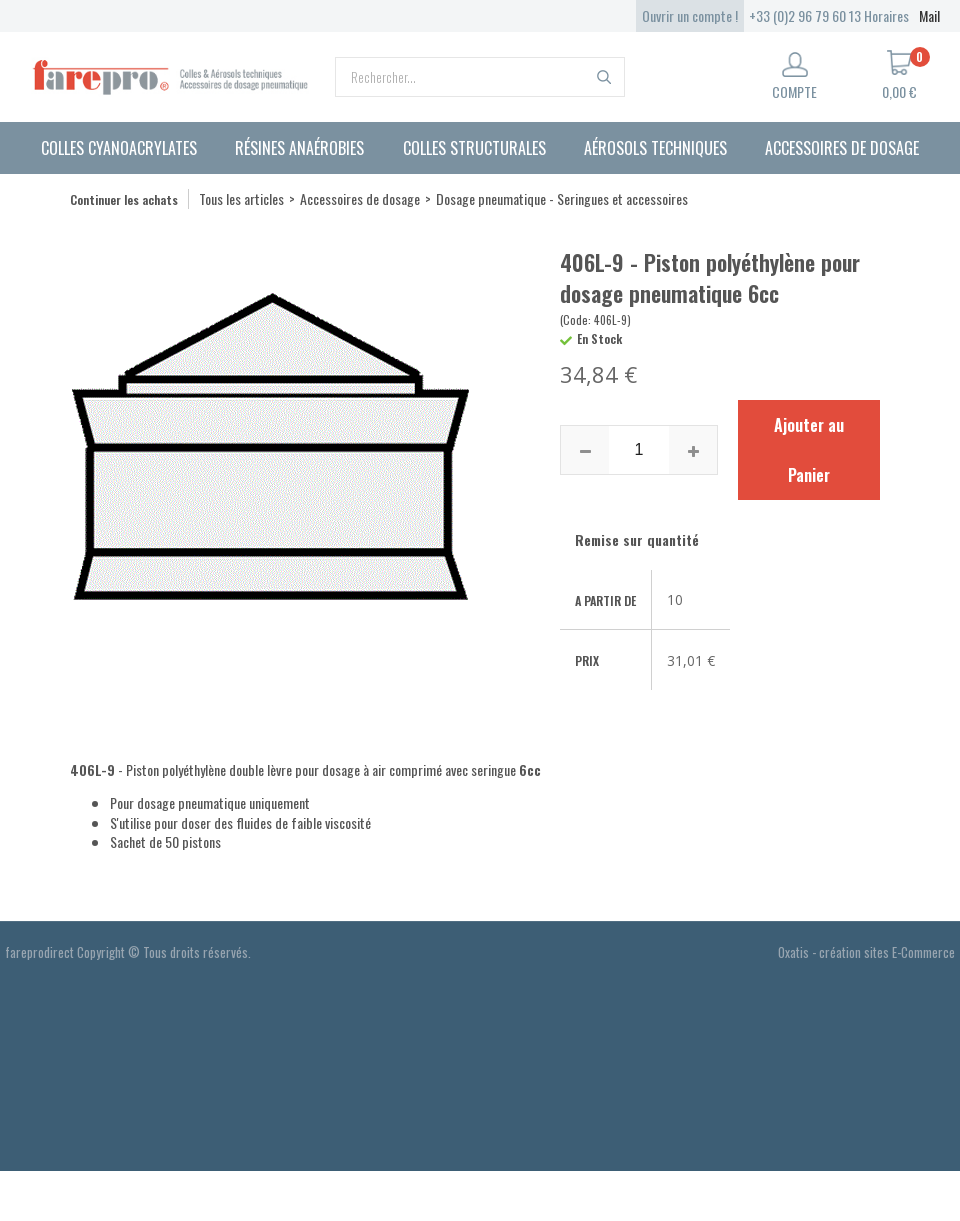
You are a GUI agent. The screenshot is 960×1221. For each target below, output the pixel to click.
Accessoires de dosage (842, 148)
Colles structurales (474, 148)
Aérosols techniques (655, 148)
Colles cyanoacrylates (119, 148)
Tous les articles (241, 198)
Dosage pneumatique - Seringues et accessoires (562, 198)
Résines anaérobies (299, 148)
